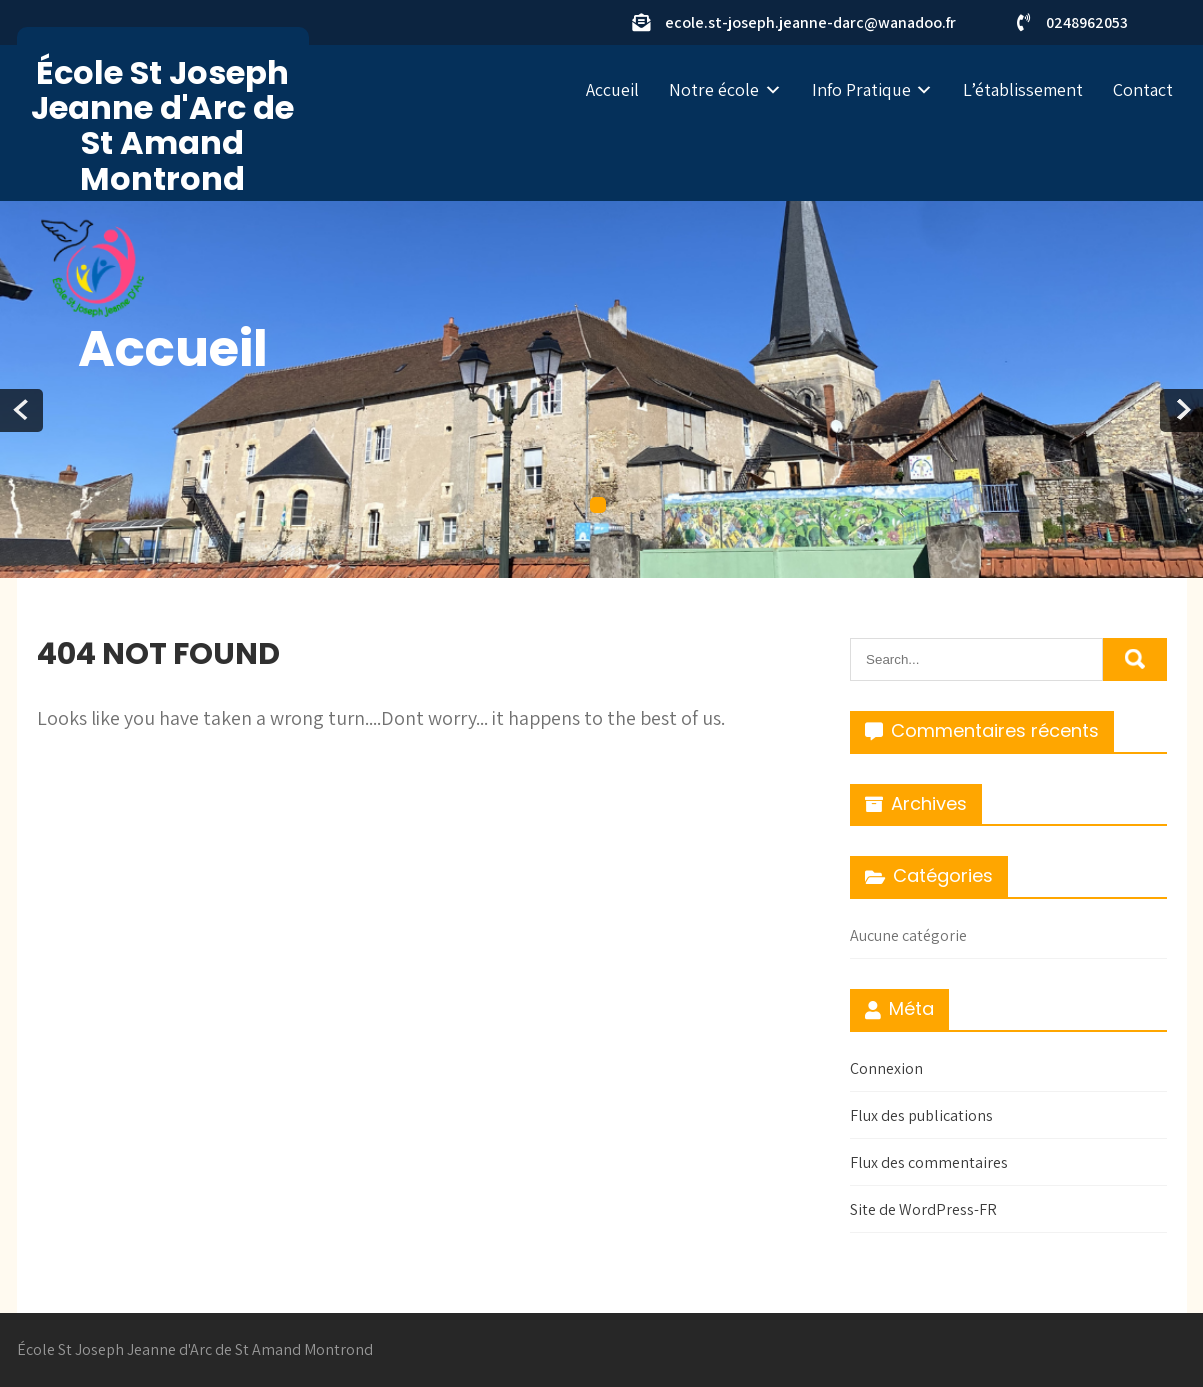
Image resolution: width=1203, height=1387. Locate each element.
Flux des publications (921, 1115)
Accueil (612, 89)
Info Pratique (861, 89)
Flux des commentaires (929, 1162)
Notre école (714, 89)
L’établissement (1023, 89)
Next (1181, 410)
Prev (21, 410)
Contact (1143, 89)
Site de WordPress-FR (923, 1209)
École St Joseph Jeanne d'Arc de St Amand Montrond (162, 125)
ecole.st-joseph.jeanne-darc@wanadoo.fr (810, 22)
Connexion (886, 1068)
